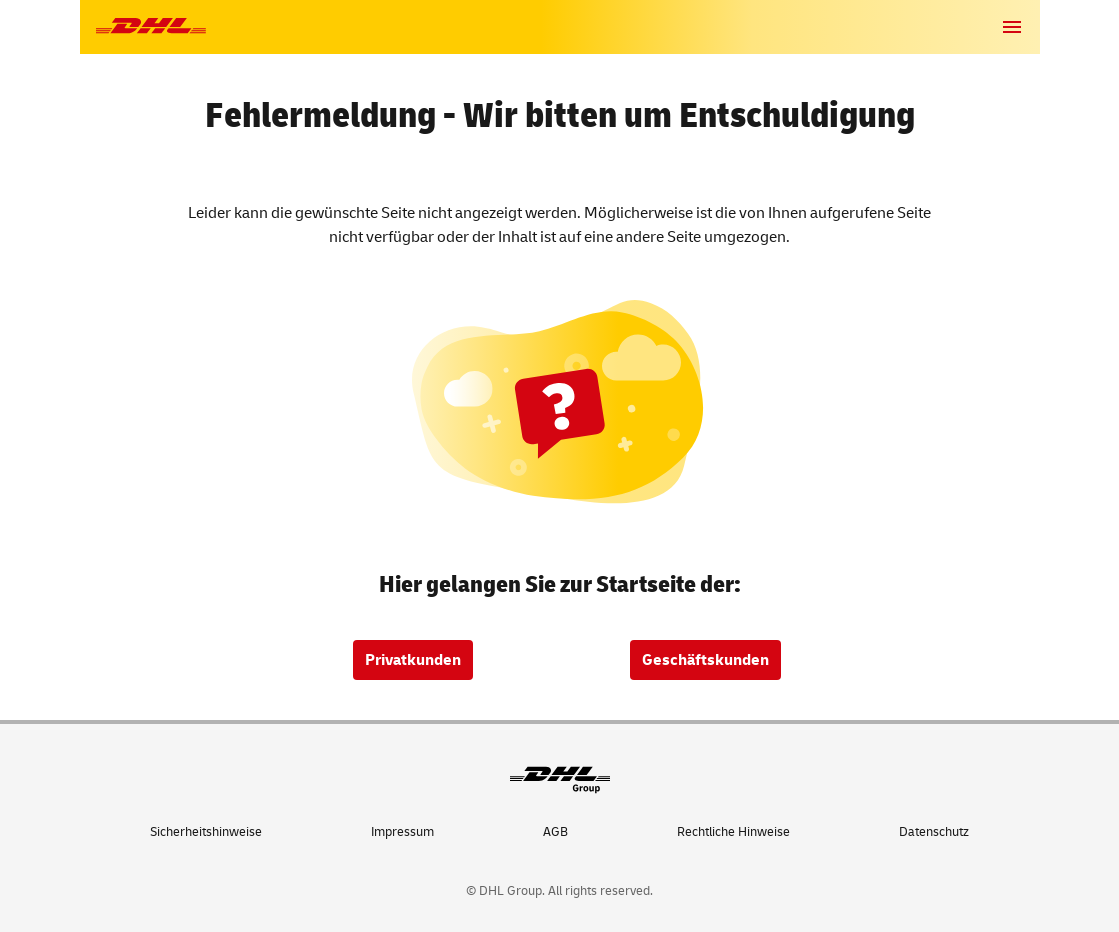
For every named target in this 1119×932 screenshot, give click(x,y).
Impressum (402, 832)
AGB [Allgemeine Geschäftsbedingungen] (555, 832)
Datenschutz (934, 832)
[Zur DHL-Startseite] (151, 26)
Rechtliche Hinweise (733, 832)
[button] (1012, 27)
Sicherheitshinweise (206, 832)
